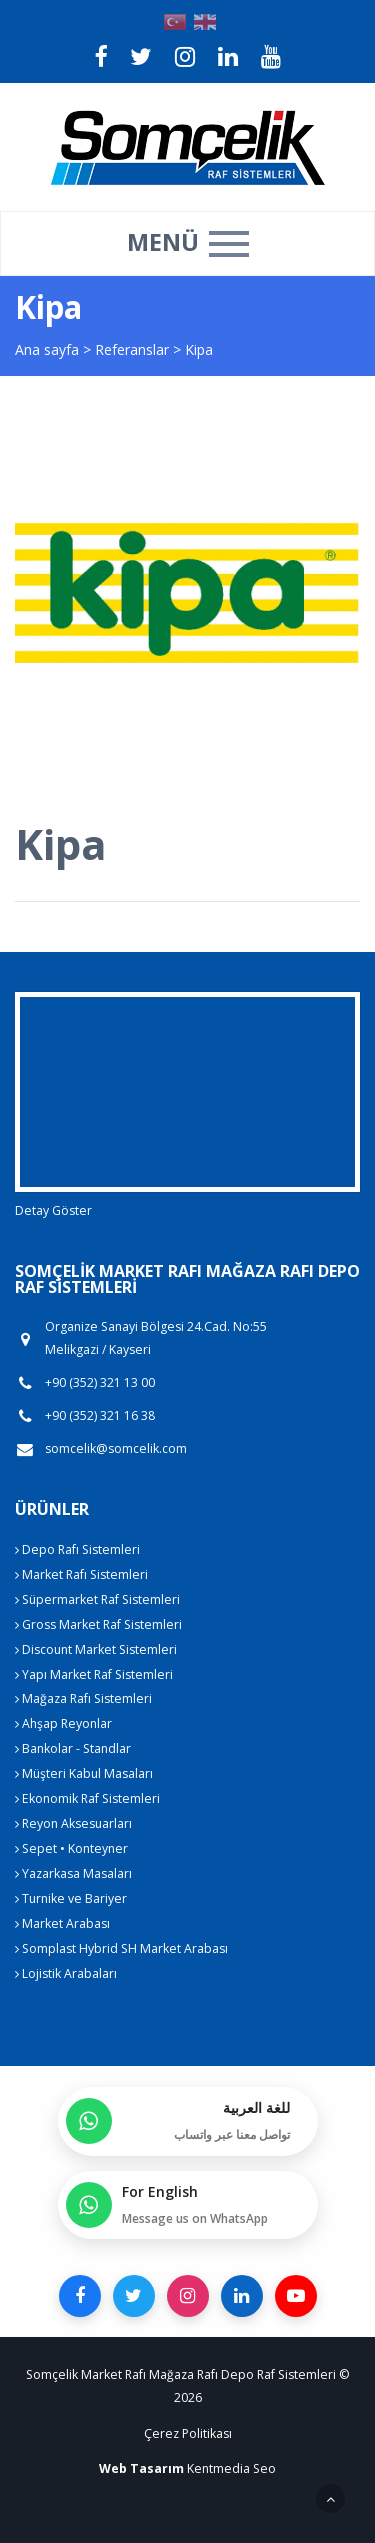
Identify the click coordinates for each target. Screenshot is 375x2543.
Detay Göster (53, 1210)
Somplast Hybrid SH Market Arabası (121, 1948)
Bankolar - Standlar (73, 1748)
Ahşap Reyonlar (63, 1723)
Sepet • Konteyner (71, 1848)
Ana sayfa (47, 349)
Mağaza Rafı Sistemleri (83, 1698)
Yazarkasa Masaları (73, 1873)
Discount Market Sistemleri (96, 1649)
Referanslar (132, 349)
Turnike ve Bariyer (71, 1898)
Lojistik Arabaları (66, 1973)
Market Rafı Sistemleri (81, 1574)
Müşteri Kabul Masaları (84, 1773)
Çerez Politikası (188, 2433)
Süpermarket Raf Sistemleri (97, 1599)
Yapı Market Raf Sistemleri (94, 1674)
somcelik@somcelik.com (116, 1449)
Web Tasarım (141, 2468)
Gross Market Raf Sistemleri (98, 1624)
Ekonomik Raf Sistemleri (87, 1798)
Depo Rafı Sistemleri (77, 1549)
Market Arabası (62, 1923)
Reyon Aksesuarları (73, 1823)
